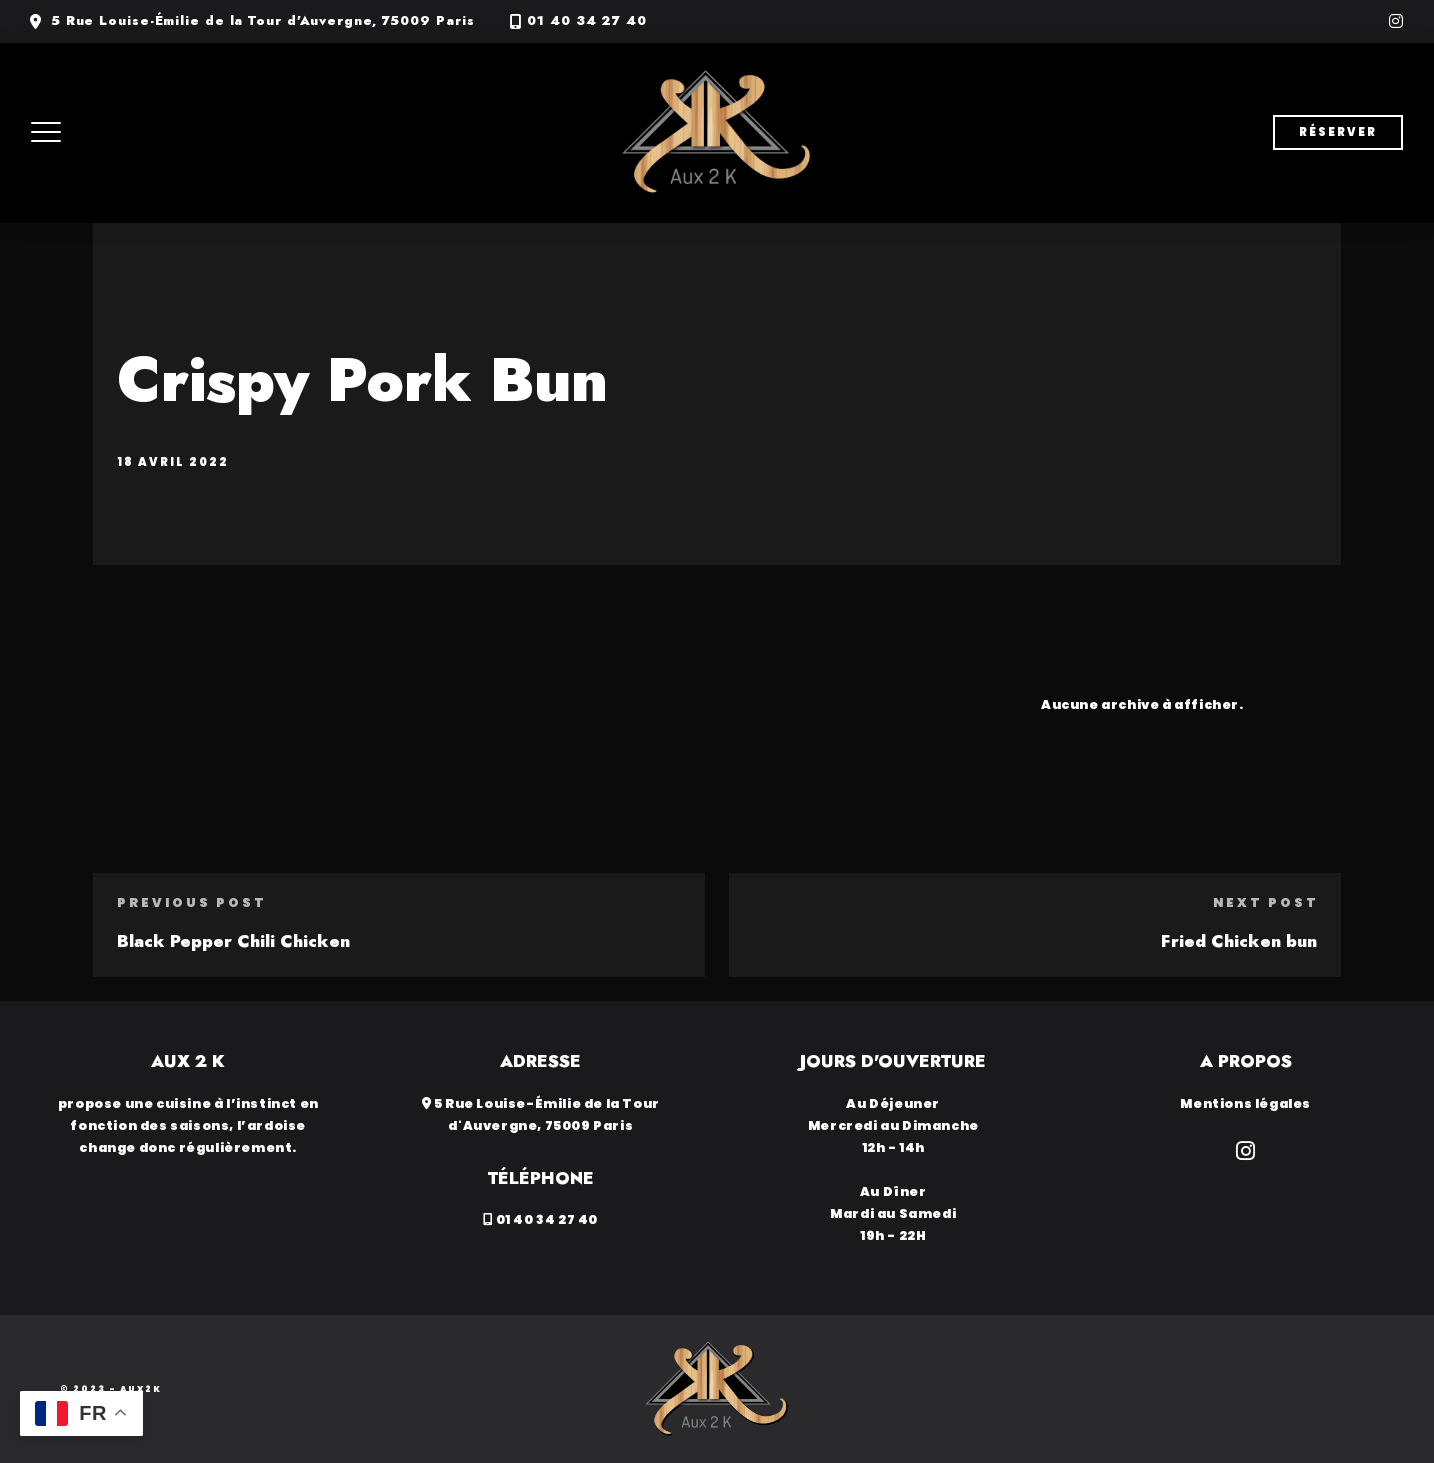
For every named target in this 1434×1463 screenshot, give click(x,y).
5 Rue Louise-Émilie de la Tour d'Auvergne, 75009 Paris (263, 21)
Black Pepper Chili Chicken (233, 941)
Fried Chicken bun (1239, 941)
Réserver (1338, 132)
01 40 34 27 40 (587, 21)
